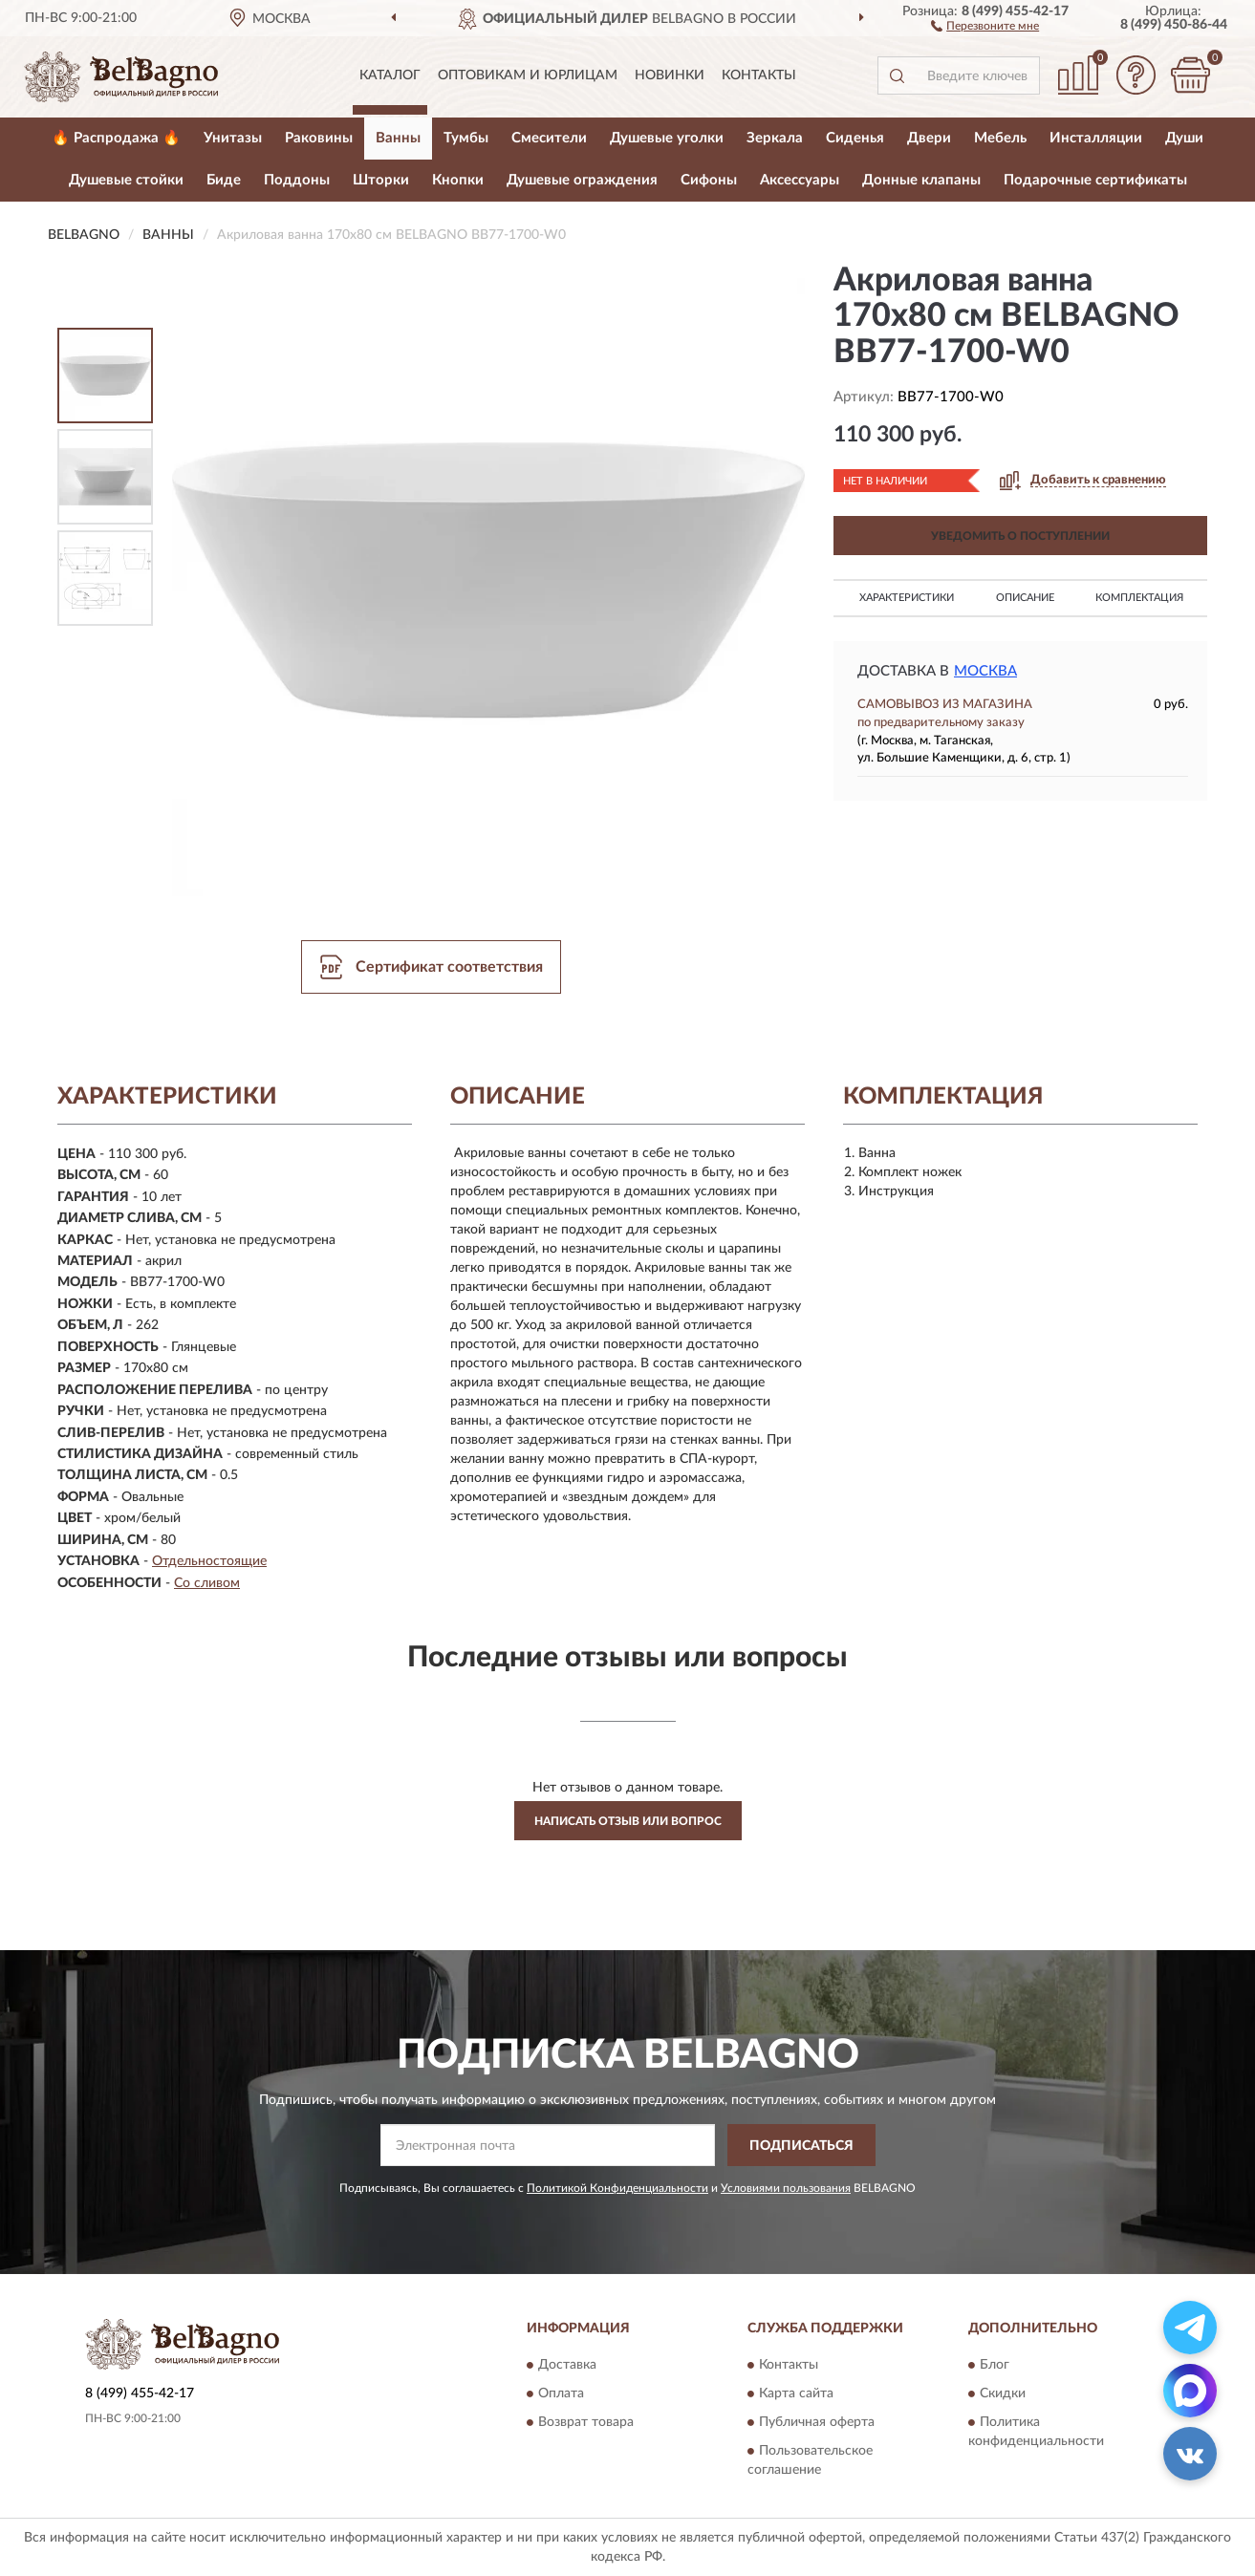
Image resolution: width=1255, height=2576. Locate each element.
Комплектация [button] (1139, 597)
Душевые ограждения (582, 180)
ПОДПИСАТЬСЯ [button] (801, 2146)
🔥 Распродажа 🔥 (116, 138)
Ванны (398, 138)
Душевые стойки (126, 180)
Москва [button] (985, 671)
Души (1184, 138)
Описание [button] (1025, 597)
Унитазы (233, 138)
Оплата (561, 2393)
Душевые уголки (667, 138)
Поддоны (297, 180)
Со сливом (207, 1583)
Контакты (759, 75)
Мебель (1000, 138)
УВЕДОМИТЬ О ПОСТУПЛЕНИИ (1020, 536)
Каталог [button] (390, 75)
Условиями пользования (786, 2188)
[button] (985, 25)
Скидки (1003, 2393)
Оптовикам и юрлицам (527, 75)
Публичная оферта (817, 2422)
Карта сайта (796, 2393)
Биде (223, 180)
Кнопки (458, 180)
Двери (929, 138)
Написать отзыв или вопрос (628, 1821)
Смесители (549, 138)
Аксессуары (799, 180)
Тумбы (466, 138)
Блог (994, 2365)
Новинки (669, 75)
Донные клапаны (921, 180)
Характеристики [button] (906, 597)
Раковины (319, 138)
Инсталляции (1095, 138)
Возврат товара (586, 2422)
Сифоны (709, 180)
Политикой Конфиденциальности (617, 2188)
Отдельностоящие (209, 1561)
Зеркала (775, 138)
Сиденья (855, 138)
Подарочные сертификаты (1095, 180)
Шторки (381, 180)
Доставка (567, 2365)
